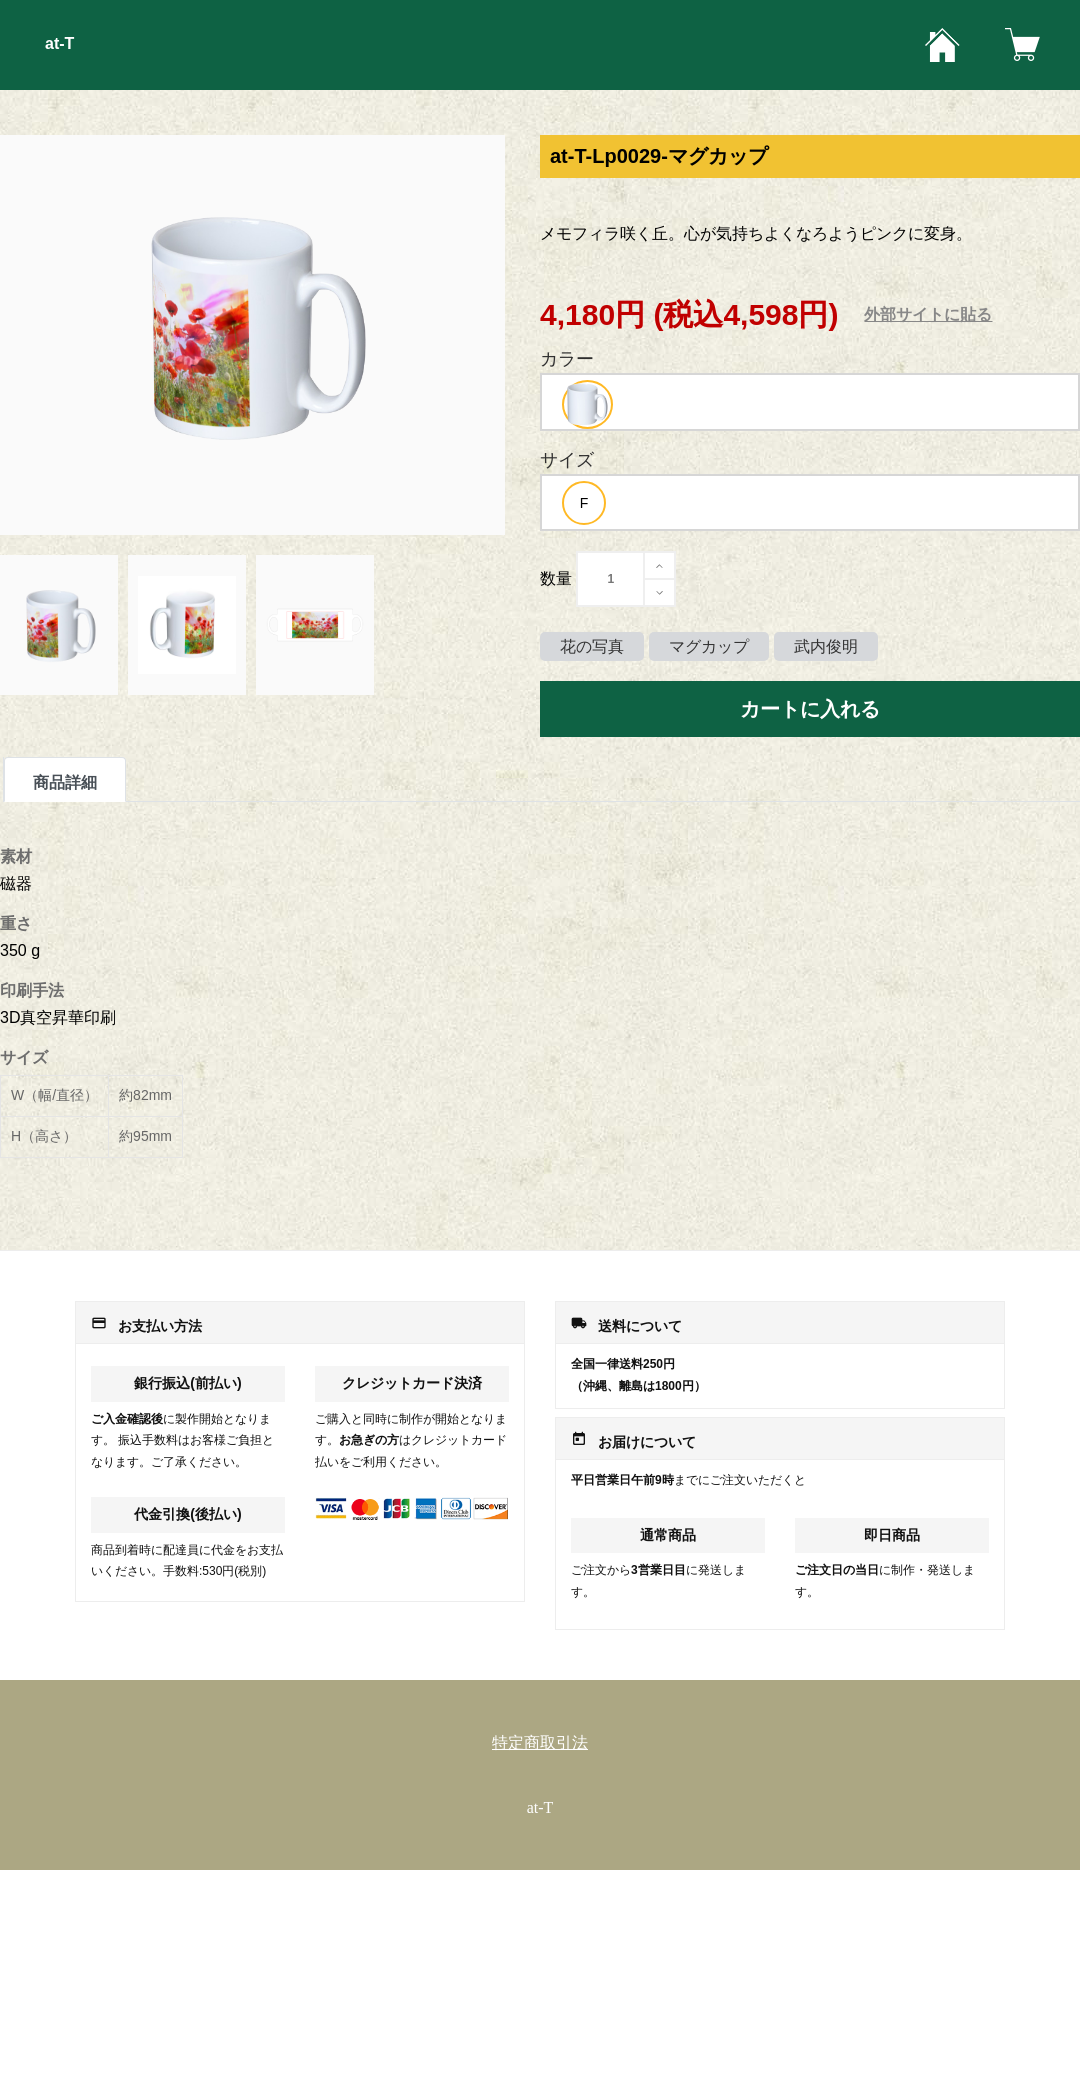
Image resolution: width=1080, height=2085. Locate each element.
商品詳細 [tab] (65, 782)
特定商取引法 (540, 1742)
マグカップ (709, 646)
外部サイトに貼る (928, 314)
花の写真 (592, 646)
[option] (587, 404)
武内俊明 (826, 646)
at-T (59, 43)
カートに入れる (810, 709)
